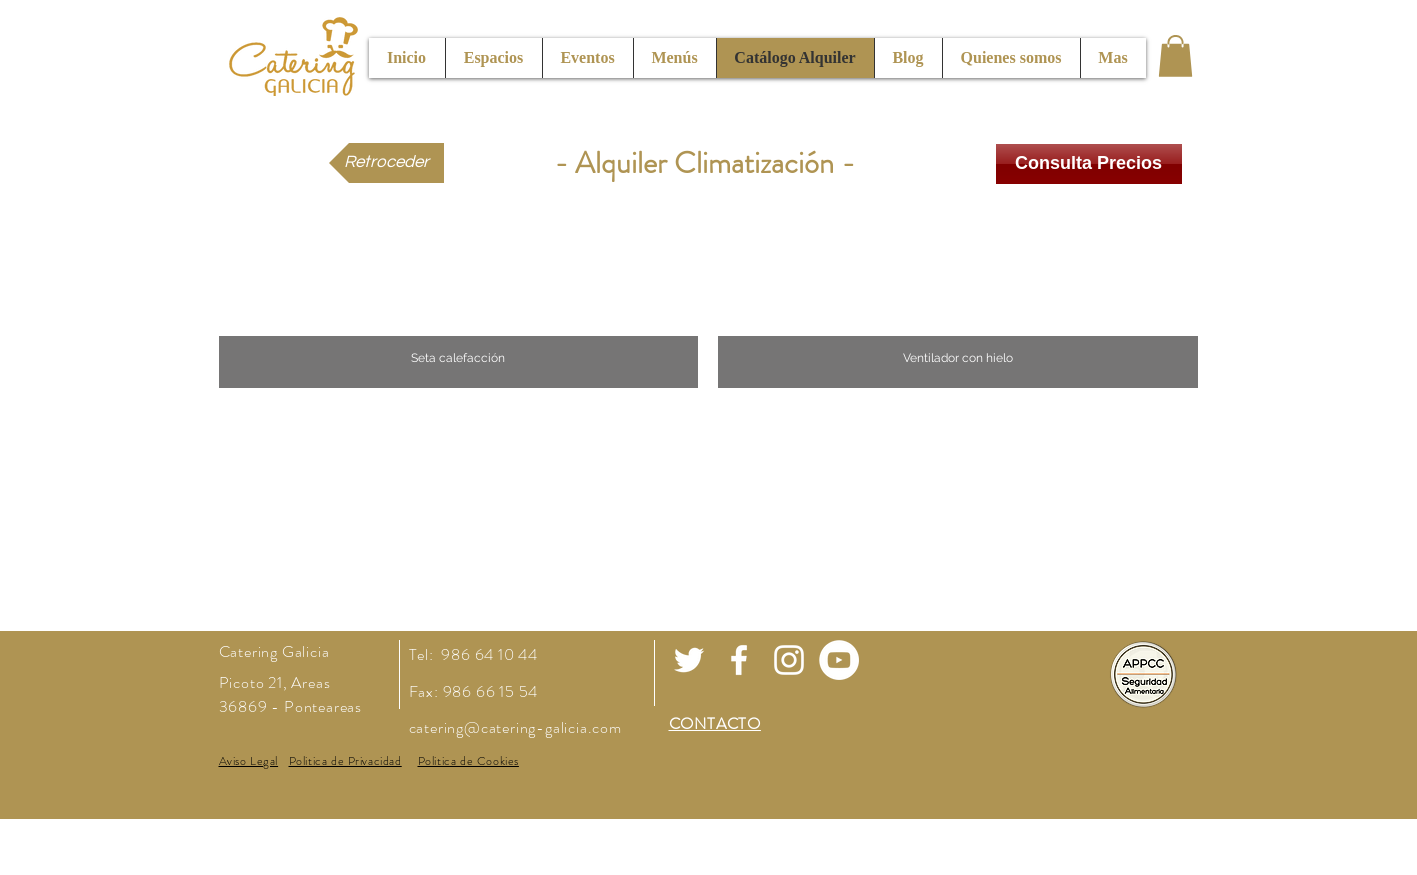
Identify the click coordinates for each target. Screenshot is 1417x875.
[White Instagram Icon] (789, 660)
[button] (1175, 56)
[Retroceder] (386, 163)
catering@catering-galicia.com (515, 727)
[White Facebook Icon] (739, 660)
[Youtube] (839, 660)
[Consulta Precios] (1089, 164)
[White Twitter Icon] (689, 660)
